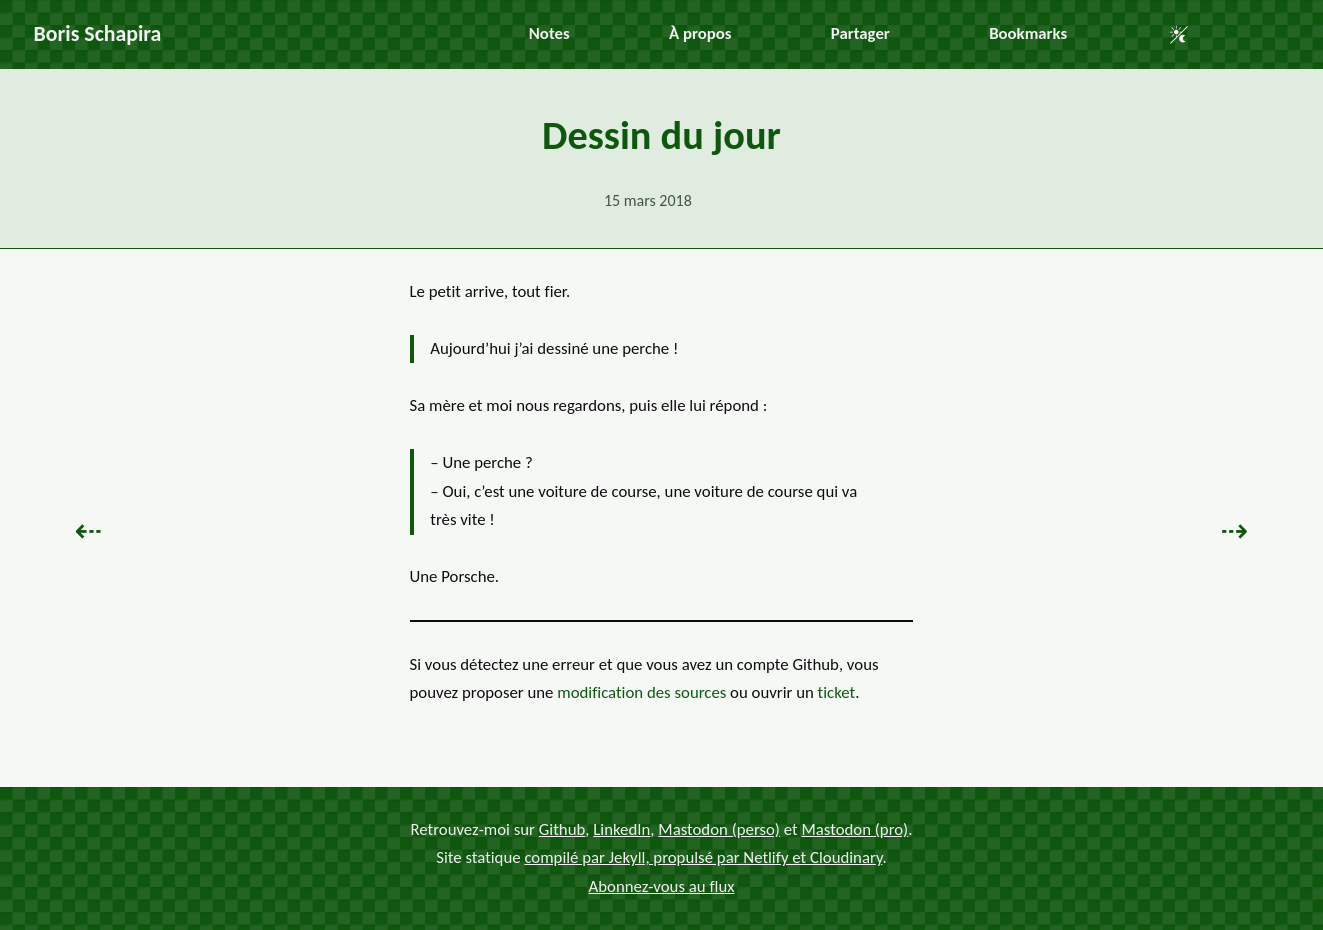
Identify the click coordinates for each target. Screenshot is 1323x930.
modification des (641, 692)
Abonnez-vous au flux (662, 886)
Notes (549, 33)
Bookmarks (1028, 33)
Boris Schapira (98, 33)
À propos (700, 33)
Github (562, 828)
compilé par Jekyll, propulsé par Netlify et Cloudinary (703, 857)
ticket (837, 692)
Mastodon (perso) (719, 828)
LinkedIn (621, 828)
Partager (860, 33)
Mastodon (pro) (854, 828)
